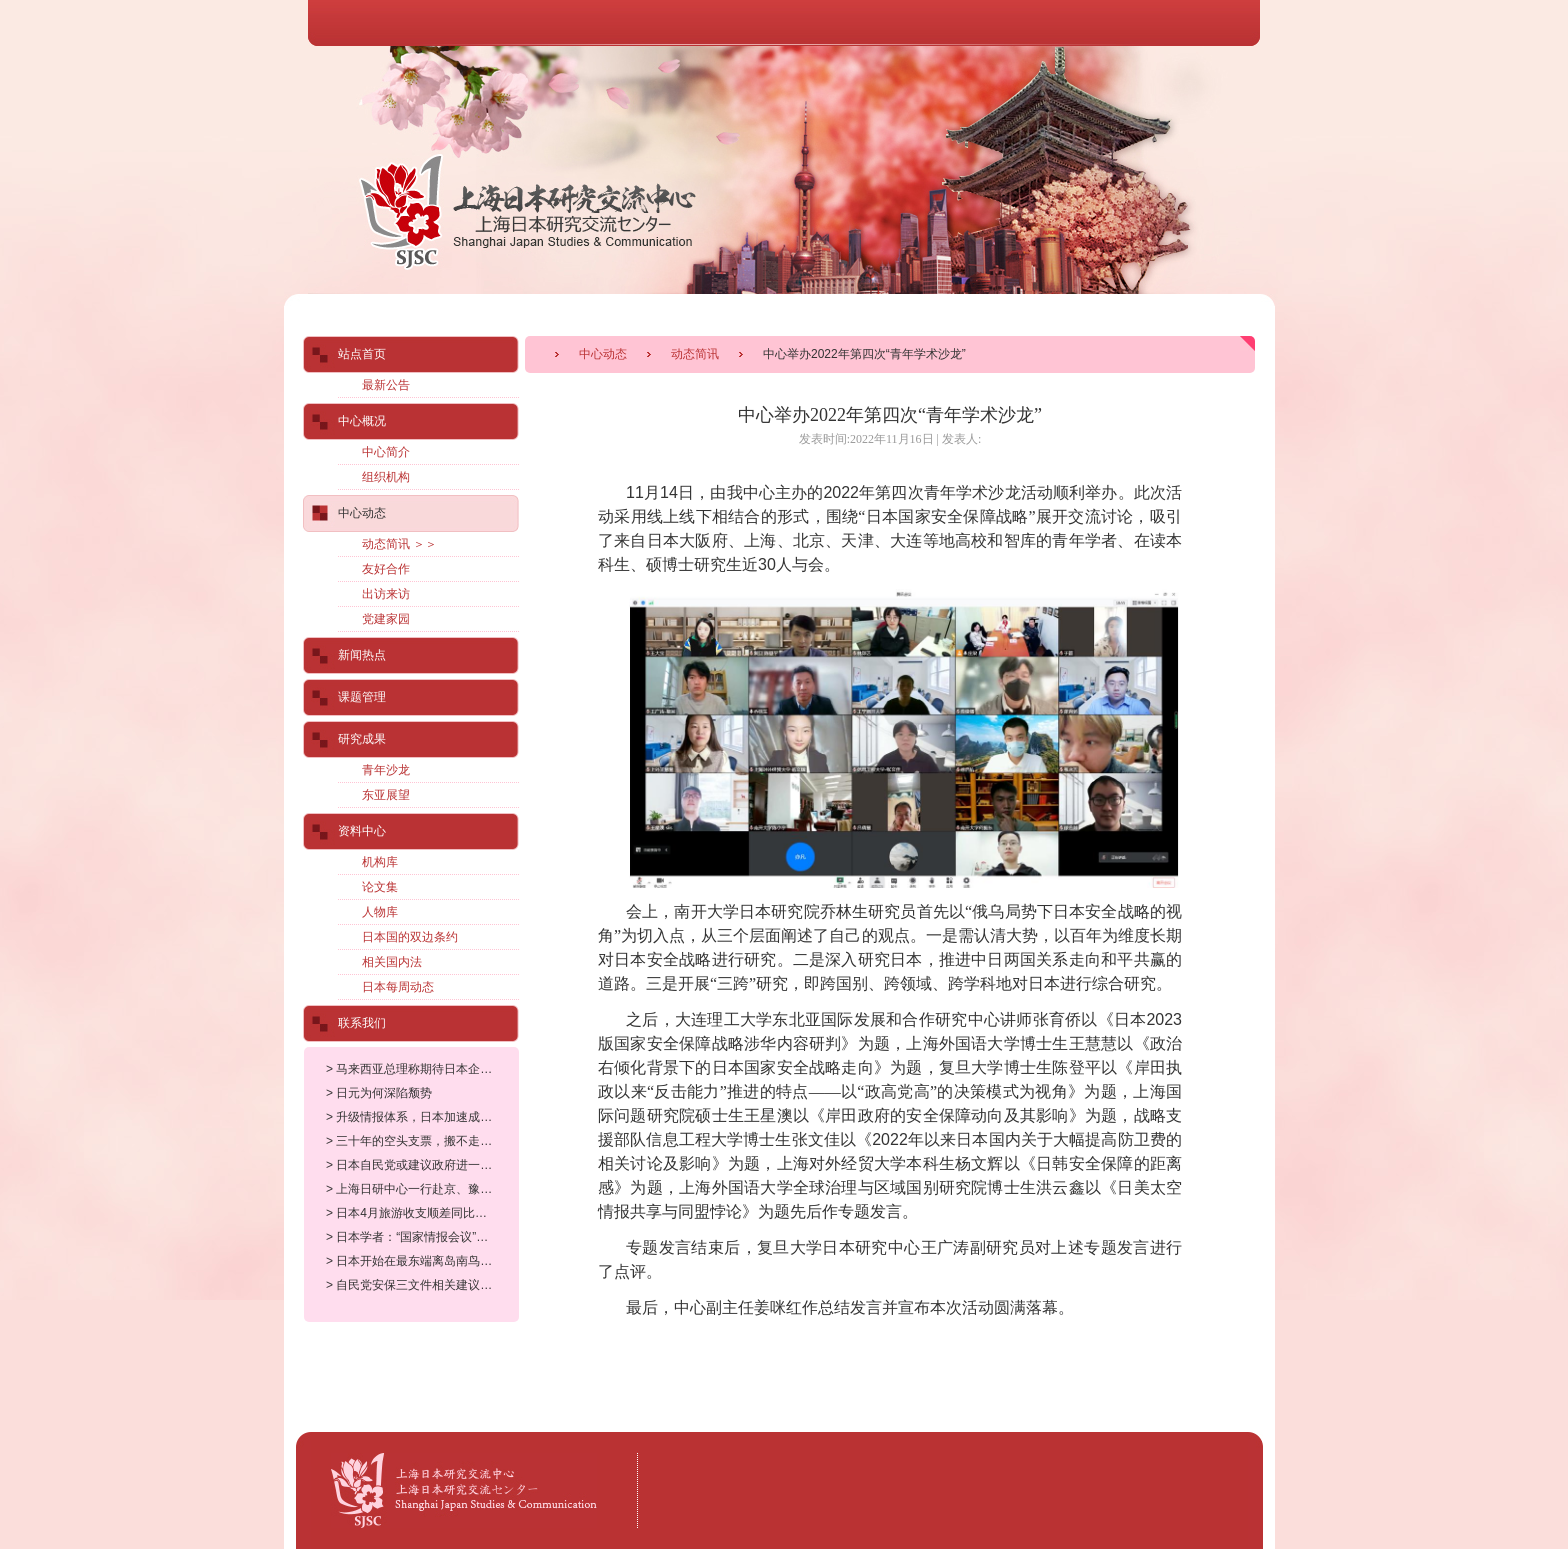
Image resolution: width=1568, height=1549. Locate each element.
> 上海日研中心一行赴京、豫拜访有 (421, 1189)
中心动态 (603, 354)
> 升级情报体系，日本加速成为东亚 (421, 1117)
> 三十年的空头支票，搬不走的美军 (421, 1141)
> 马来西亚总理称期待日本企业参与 (421, 1069)
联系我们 (362, 1023)
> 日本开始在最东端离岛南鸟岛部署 (421, 1261)
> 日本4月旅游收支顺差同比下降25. (421, 1213)
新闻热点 (362, 655)
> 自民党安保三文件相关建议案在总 (421, 1285)
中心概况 (362, 421)
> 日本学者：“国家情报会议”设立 (413, 1237)
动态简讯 (695, 354)
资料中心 (362, 831)
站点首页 (362, 354)
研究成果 (362, 739)
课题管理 (362, 697)
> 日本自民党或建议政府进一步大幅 (421, 1165)
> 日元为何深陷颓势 (379, 1093)
